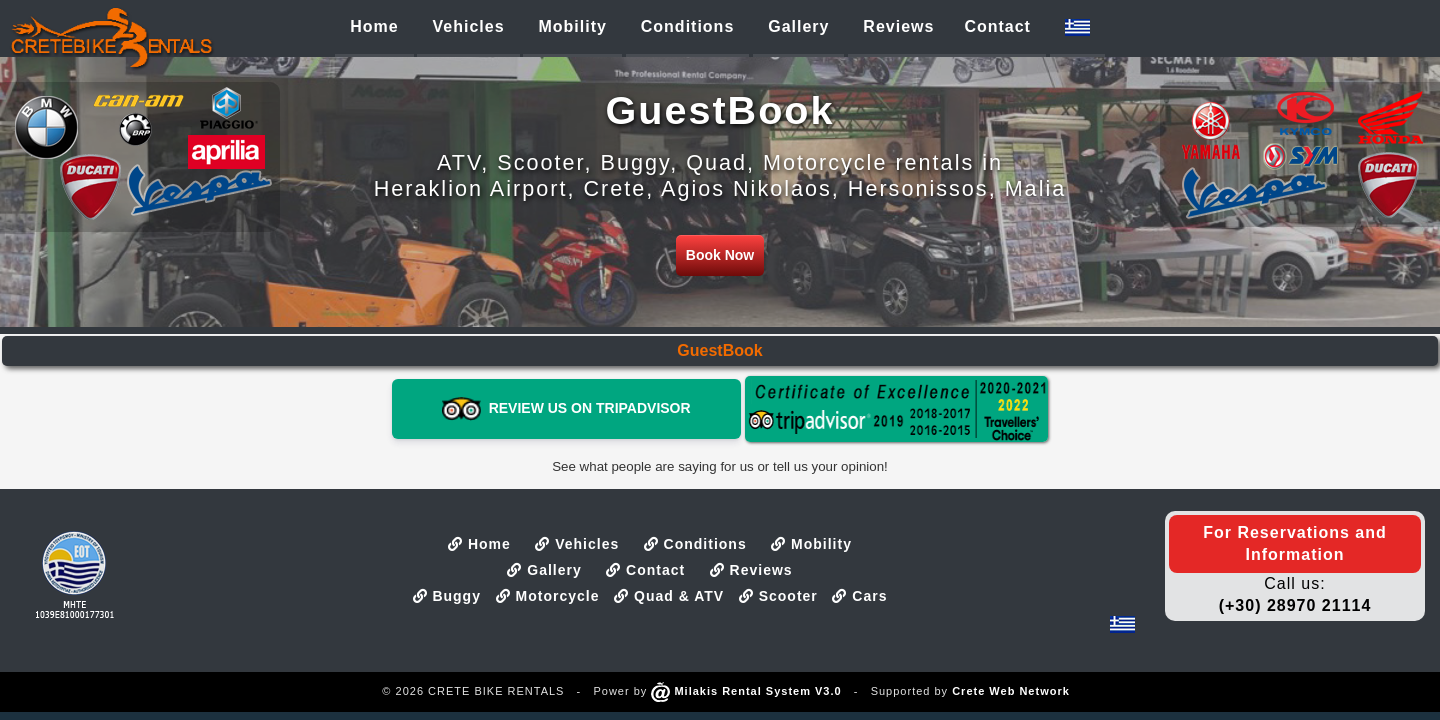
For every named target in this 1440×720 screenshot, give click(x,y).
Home (479, 544)
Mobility (811, 544)
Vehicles (577, 544)
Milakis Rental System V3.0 (746, 691)
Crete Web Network (1011, 691)
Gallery (544, 570)
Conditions (695, 544)
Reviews (751, 570)
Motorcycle (548, 596)
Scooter (778, 596)
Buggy (447, 596)
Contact (645, 570)
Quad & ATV (669, 596)
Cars (859, 596)
